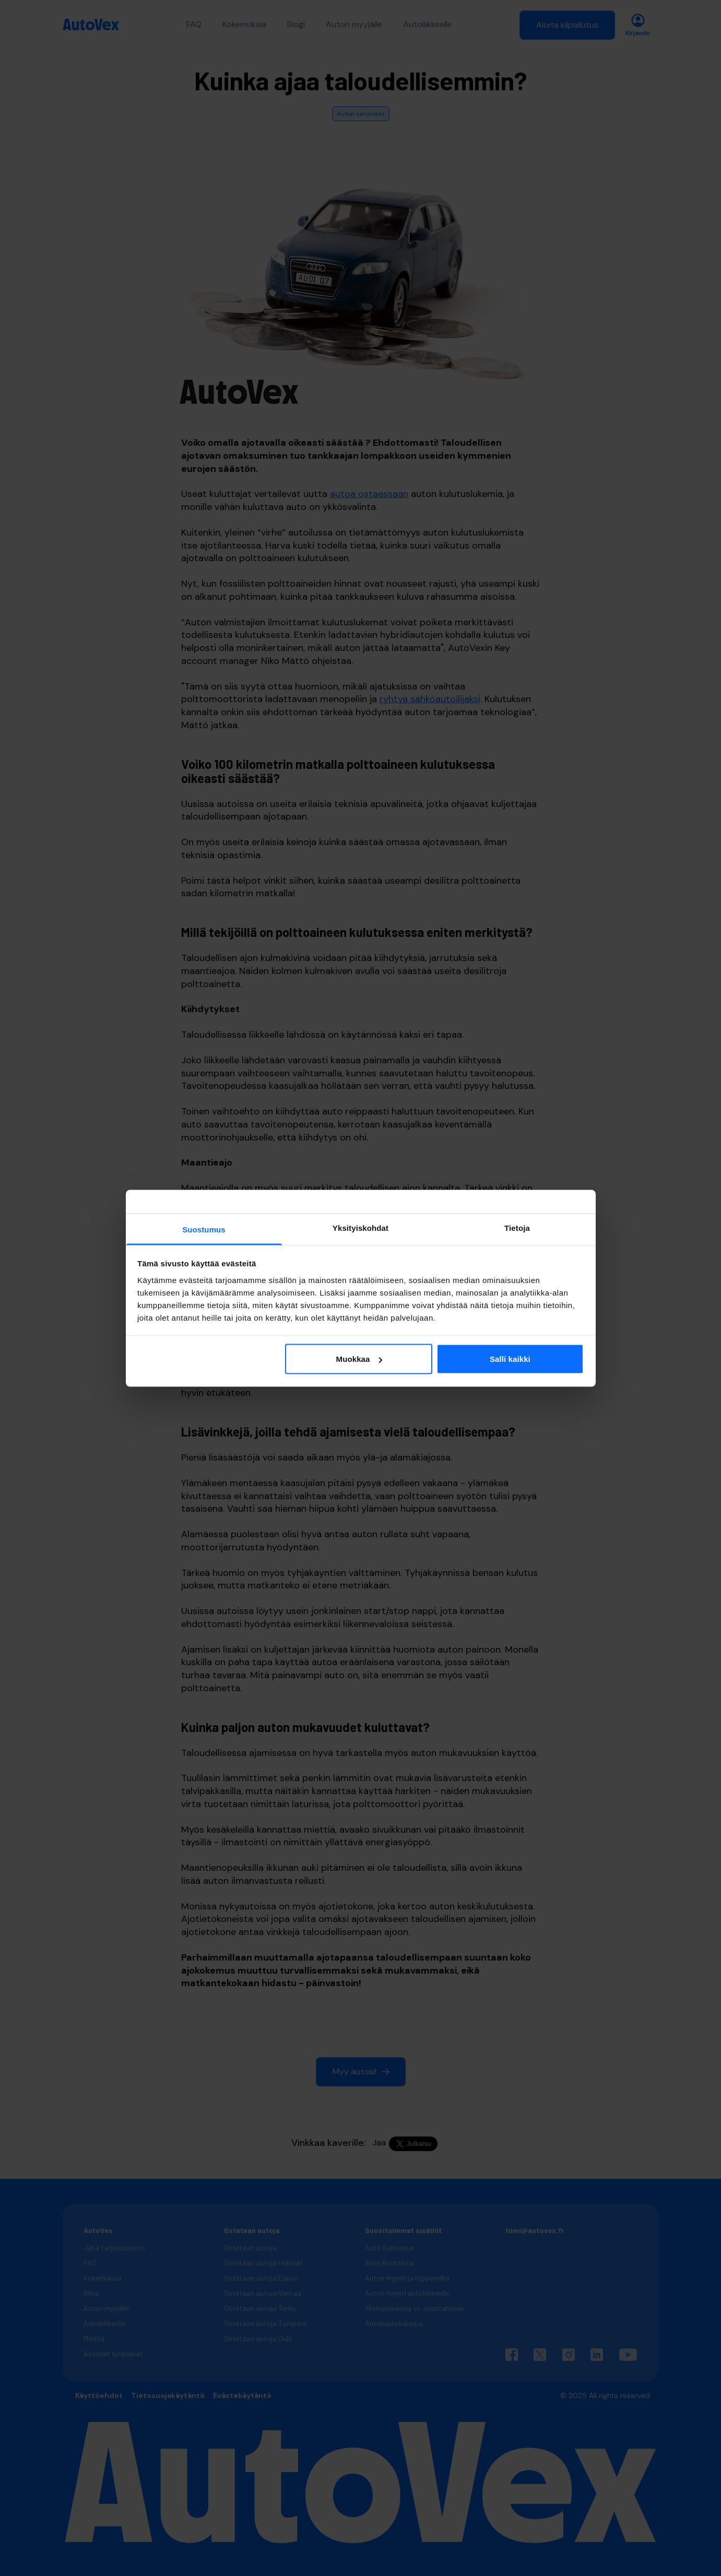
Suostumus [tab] (204, 1229)
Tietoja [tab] (517, 1227)
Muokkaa (359, 1359)
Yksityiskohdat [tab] (360, 1227)
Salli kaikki (510, 1359)
